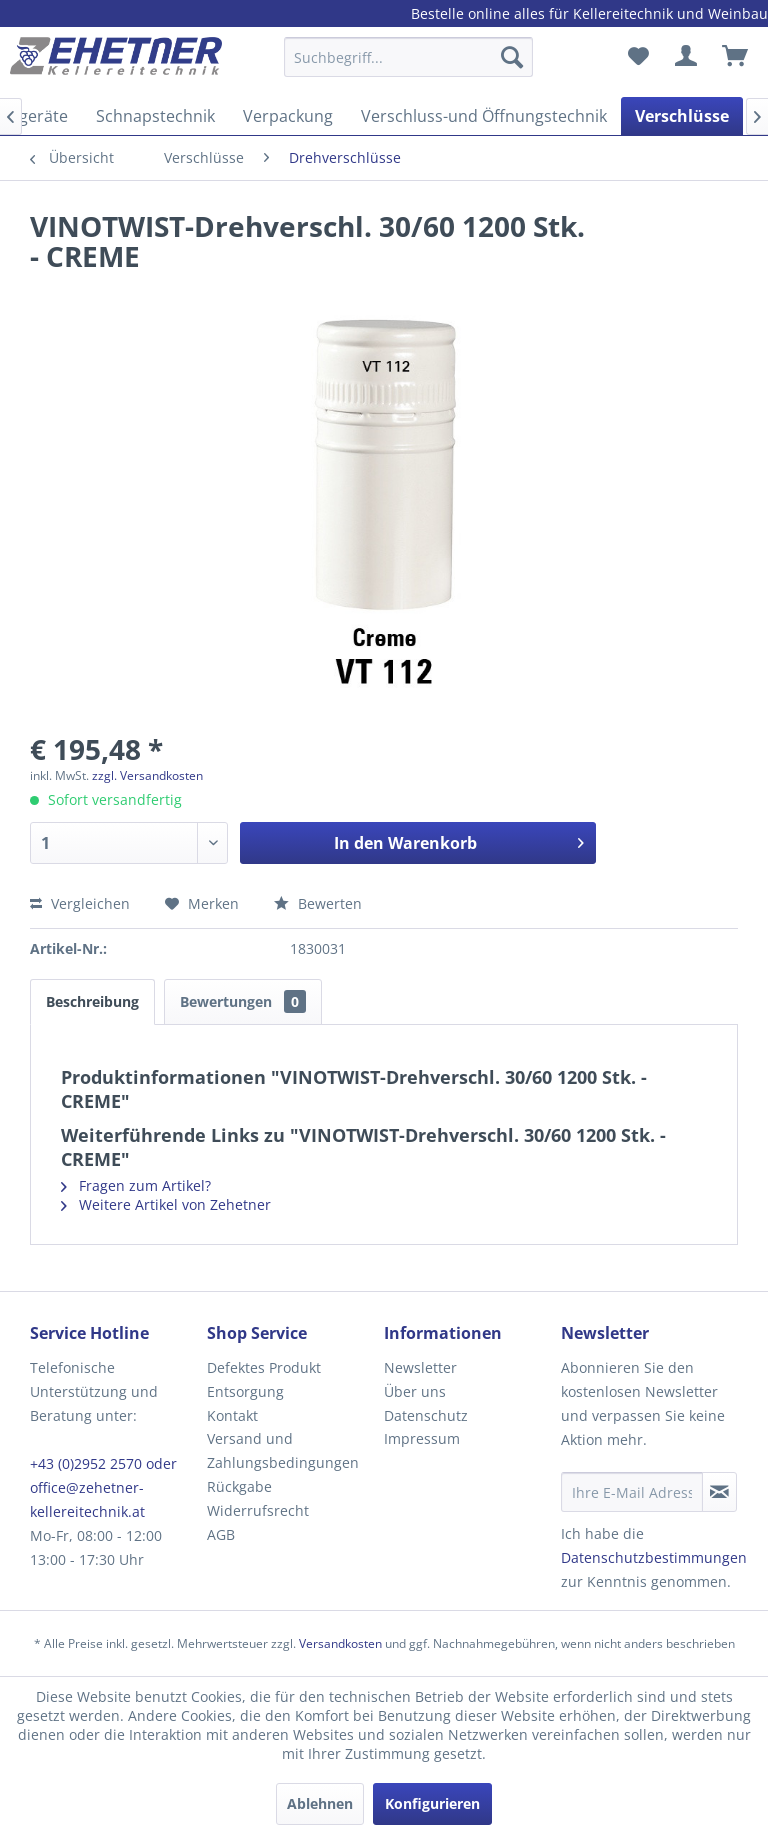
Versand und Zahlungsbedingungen (283, 1450)
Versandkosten (340, 1643)
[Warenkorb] (736, 57)
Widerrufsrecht (258, 1510)
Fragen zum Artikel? (136, 1185)
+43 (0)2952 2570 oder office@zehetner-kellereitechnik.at (103, 1487)
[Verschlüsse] (682, 116)
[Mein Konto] (687, 57)
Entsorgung (245, 1391)
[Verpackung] (288, 116)
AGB (221, 1534)
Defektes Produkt (264, 1367)
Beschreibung (92, 1001)
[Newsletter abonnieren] (719, 1492)
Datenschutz (426, 1415)
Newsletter (420, 1367)
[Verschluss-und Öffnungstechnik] (484, 116)
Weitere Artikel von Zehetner (166, 1204)
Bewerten (318, 903)
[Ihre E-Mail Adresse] (632, 1492)
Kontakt (232, 1415)
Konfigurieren (432, 1803)
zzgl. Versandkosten (147, 775)
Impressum (422, 1438)
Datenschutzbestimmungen (654, 1557)
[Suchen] (512, 57)
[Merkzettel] (638, 57)
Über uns (415, 1391)
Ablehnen (320, 1803)
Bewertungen (243, 1001)
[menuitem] (409, 66)
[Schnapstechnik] (155, 116)
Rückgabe (239, 1486)
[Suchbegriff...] (409, 57)
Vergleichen (80, 903)
